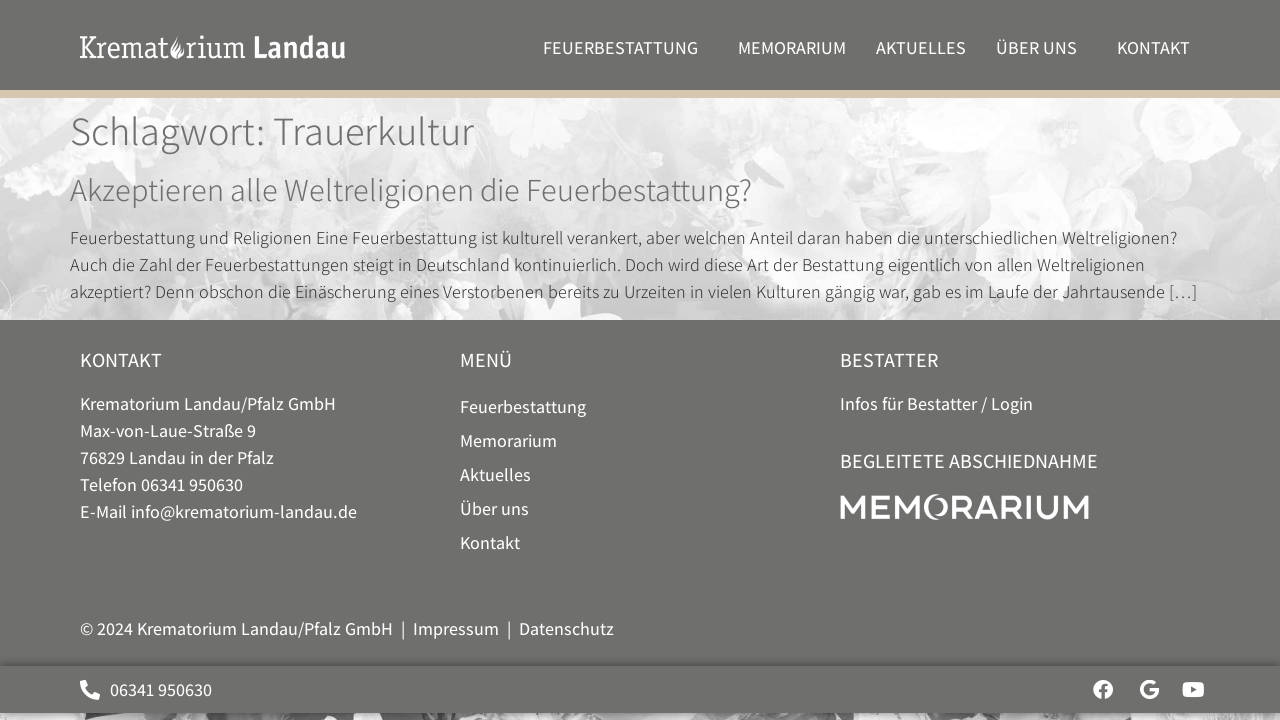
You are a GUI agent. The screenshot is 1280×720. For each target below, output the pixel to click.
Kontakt (1158, 47)
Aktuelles (921, 47)
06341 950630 (192, 484)
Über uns (1041, 47)
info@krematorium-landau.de (244, 511)
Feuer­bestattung (625, 47)
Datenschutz (566, 628)
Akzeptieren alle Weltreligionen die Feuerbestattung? (411, 189)
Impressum (456, 628)
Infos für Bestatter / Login (936, 403)
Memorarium (792, 47)
